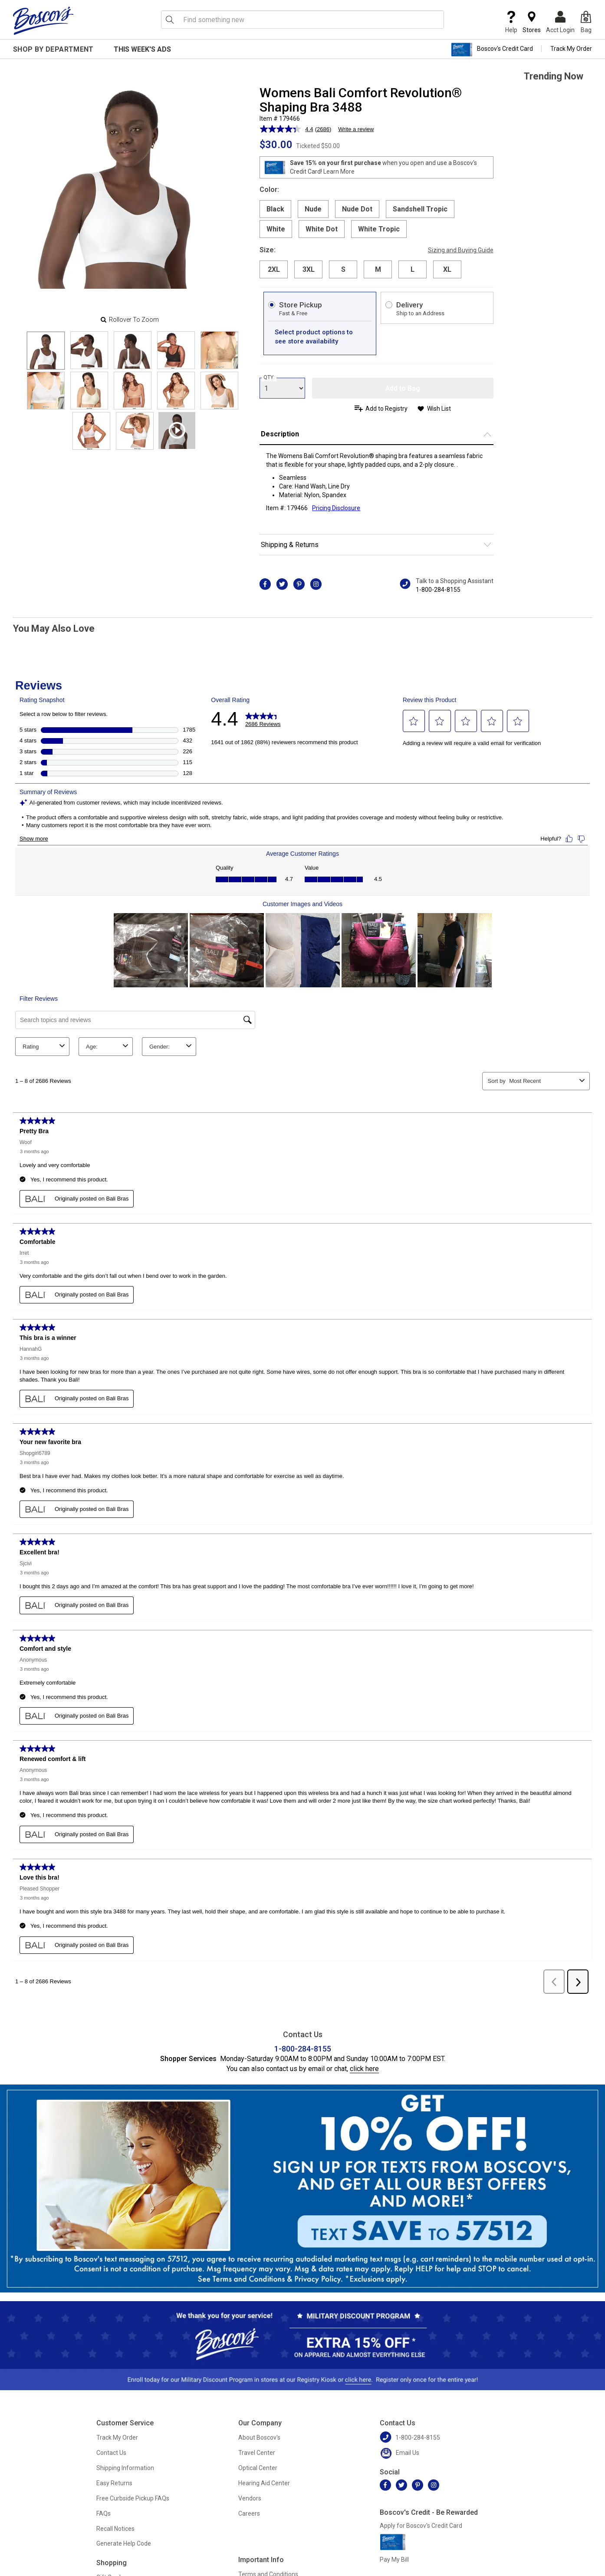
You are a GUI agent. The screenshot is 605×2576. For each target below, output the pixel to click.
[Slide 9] (219, 390)
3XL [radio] (308, 269)
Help (511, 22)
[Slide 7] (132, 390)
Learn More (339, 171)
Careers (249, 2513)
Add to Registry (386, 408)
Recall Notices (115, 2528)
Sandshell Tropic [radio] (420, 209)
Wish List (439, 408)
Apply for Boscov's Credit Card (421, 2525)
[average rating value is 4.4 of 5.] (287, 129)
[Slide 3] (176, 350)
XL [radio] (447, 269)
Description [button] (280, 434)
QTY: (269, 377)
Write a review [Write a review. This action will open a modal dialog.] (356, 129)
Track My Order (571, 48)
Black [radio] (275, 209)
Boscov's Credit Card (492, 49)
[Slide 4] (219, 350)
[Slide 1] (89, 350)
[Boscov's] (43, 20)
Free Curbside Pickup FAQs (132, 2498)
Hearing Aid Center (264, 2483)
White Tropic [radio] (379, 229)
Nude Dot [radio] (357, 209)
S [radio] (343, 269)
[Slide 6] (89, 390)
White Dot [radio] (322, 229)
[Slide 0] (45, 350)
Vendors (249, 2498)
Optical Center (257, 2467)
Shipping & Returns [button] (290, 545)
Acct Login (560, 22)
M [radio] (378, 269)
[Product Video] (176, 430)
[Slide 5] (46, 390)
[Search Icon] (169, 19)
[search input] (302, 19)
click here (364, 2069)
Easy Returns (114, 2483)
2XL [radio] (274, 269)
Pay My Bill (394, 2559)
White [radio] (275, 229)
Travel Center (256, 2452)
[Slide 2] (132, 350)
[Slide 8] (176, 390)
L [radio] (412, 269)
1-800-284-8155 (438, 589)
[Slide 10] (91, 431)
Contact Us (111, 2452)
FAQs (103, 2513)
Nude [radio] (313, 209)
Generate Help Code (123, 2543)
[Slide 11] (135, 431)
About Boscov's (259, 2437)
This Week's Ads (142, 49)
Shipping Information (125, 2467)
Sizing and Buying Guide (460, 250)
